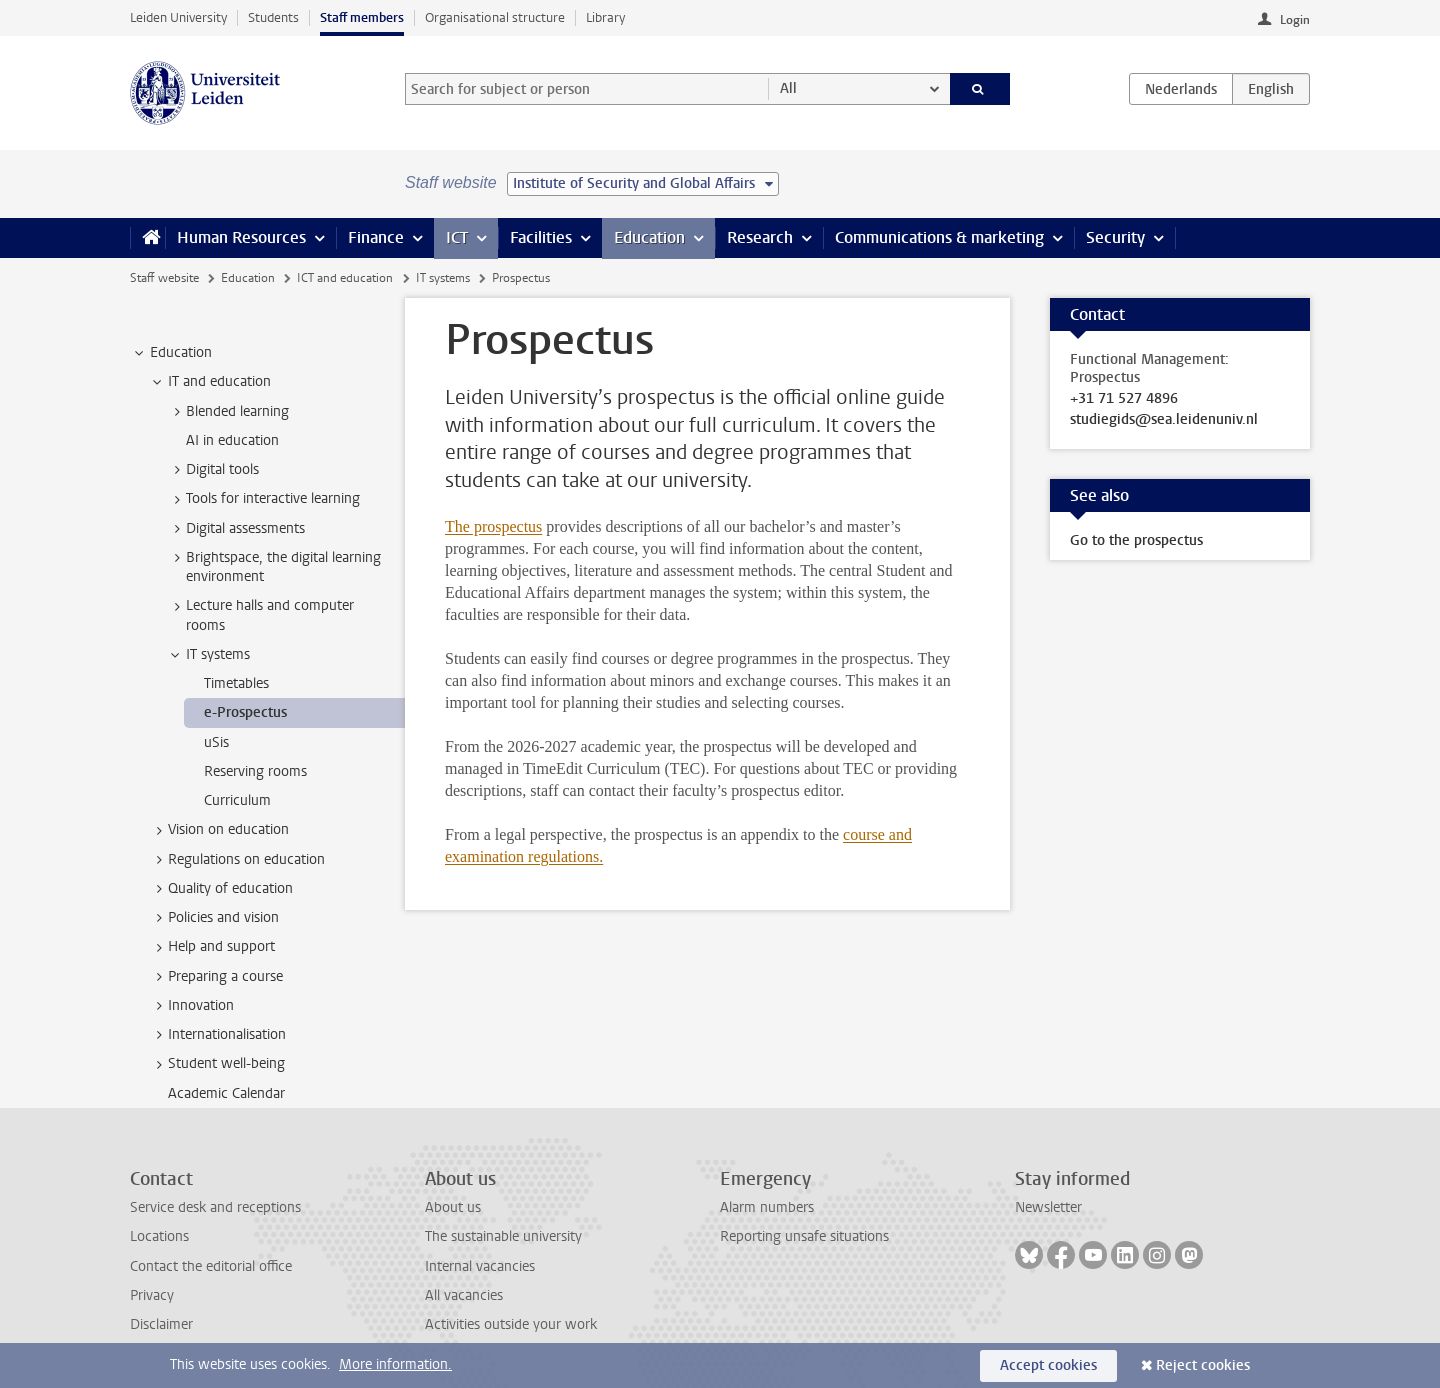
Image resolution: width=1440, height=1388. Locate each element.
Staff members (362, 17)
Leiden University (178, 17)
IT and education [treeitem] (210, 382)
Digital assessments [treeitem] (236, 529)
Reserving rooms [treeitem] (255, 771)
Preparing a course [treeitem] (216, 977)
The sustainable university (503, 1236)
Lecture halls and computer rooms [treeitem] (260, 615)
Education (649, 237)
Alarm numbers (767, 1207)
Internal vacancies (480, 1266)
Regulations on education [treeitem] (237, 860)
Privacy (152, 1295)
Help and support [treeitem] (212, 947)
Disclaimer (161, 1324)
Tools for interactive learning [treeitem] (263, 499)
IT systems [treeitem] (208, 655)
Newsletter (1048, 1207)
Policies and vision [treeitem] (214, 918)
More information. (395, 1364)
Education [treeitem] (171, 353)
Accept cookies (1048, 1365)
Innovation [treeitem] (191, 1006)
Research (760, 237)
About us (453, 1207)
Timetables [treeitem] (236, 683)
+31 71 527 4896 (1124, 399)
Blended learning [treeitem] (228, 412)
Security (1115, 237)
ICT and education (345, 278)
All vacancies (464, 1295)
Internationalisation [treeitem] (217, 1035)
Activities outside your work (511, 1324)
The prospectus (493, 526)
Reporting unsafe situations (804, 1236)
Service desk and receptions (215, 1207)
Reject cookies (1203, 1365)
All (788, 88)
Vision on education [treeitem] (219, 830)
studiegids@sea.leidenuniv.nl (1164, 420)
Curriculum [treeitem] (237, 800)
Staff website (164, 278)
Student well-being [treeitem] (217, 1064)
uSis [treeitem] (216, 742)
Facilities (541, 237)
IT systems (443, 278)
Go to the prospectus (1136, 540)
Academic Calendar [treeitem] (226, 1093)
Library (605, 17)
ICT (457, 237)
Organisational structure (495, 17)
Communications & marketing (939, 237)
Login (1295, 20)
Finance (376, 237)
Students (273, 17)
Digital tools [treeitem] (213, 470)
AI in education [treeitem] (232, 440)
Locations (159, 1236)
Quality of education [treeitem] (221, 889)
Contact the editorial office (211, 1266)
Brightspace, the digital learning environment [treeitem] (274, 567)
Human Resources (241, 237)
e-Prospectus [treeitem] (245, 712)
